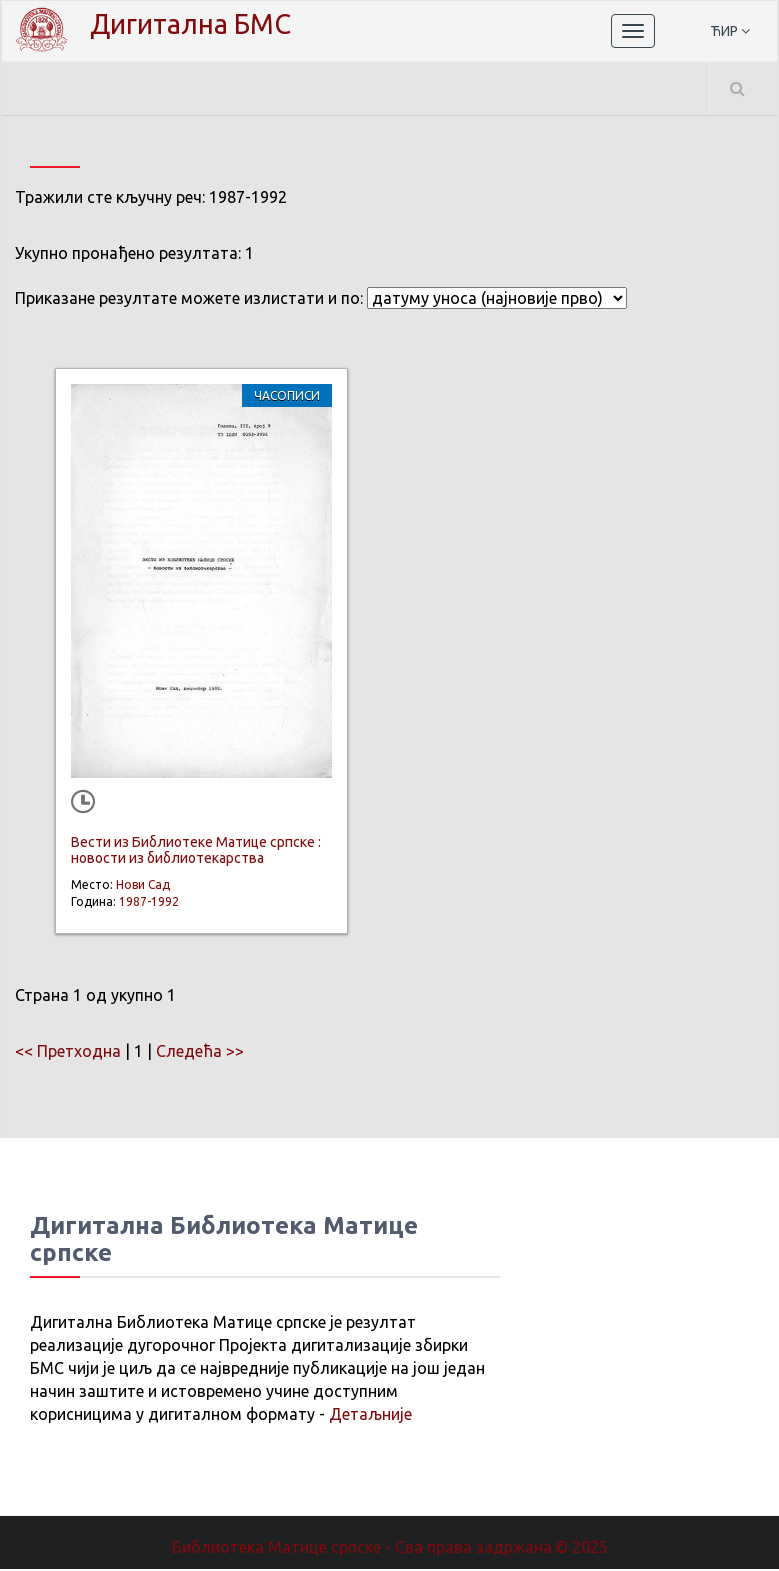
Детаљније (370, 1416)
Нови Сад (143, 886)
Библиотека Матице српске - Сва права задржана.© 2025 (390, 1549)
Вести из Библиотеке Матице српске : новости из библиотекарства (196, 851)
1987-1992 (149, 903)
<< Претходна (68, 1053)
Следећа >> (200, 1053)
